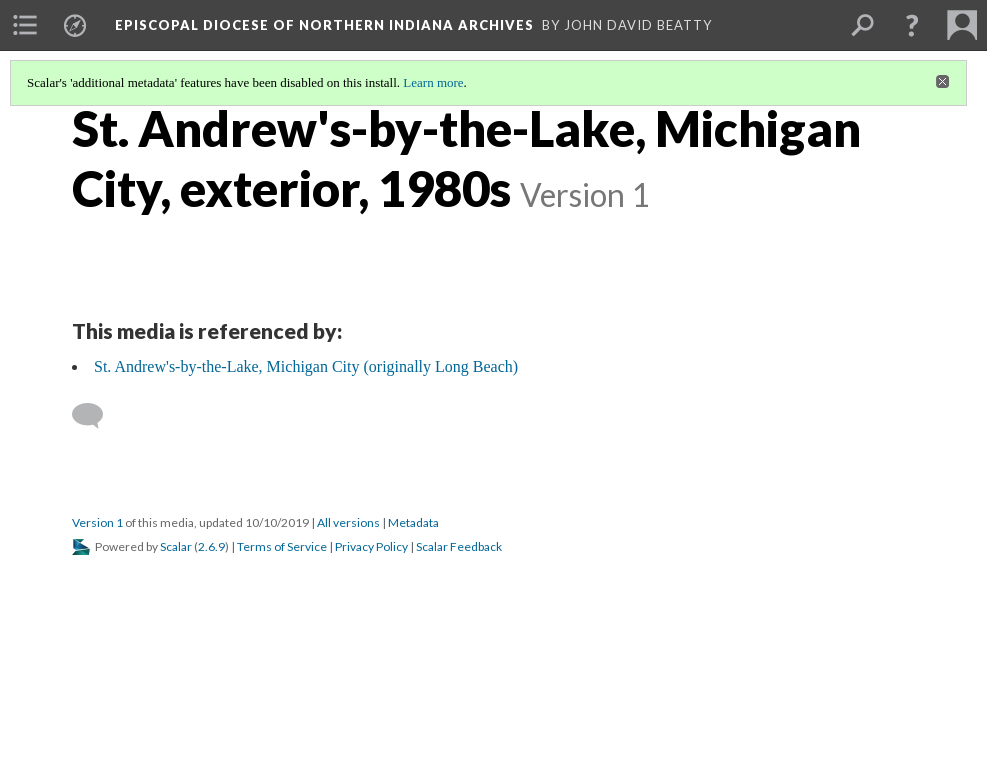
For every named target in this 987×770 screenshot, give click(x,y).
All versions (348, 522)
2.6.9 (211, 546)
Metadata (413, 522)
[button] (912, 25)
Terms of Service (282, 546)
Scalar (176, 546)
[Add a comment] (96, 416)
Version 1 (97, 522)
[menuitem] (25, 25)
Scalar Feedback (459, 546)
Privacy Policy (371, 546)
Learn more (433, 82)
